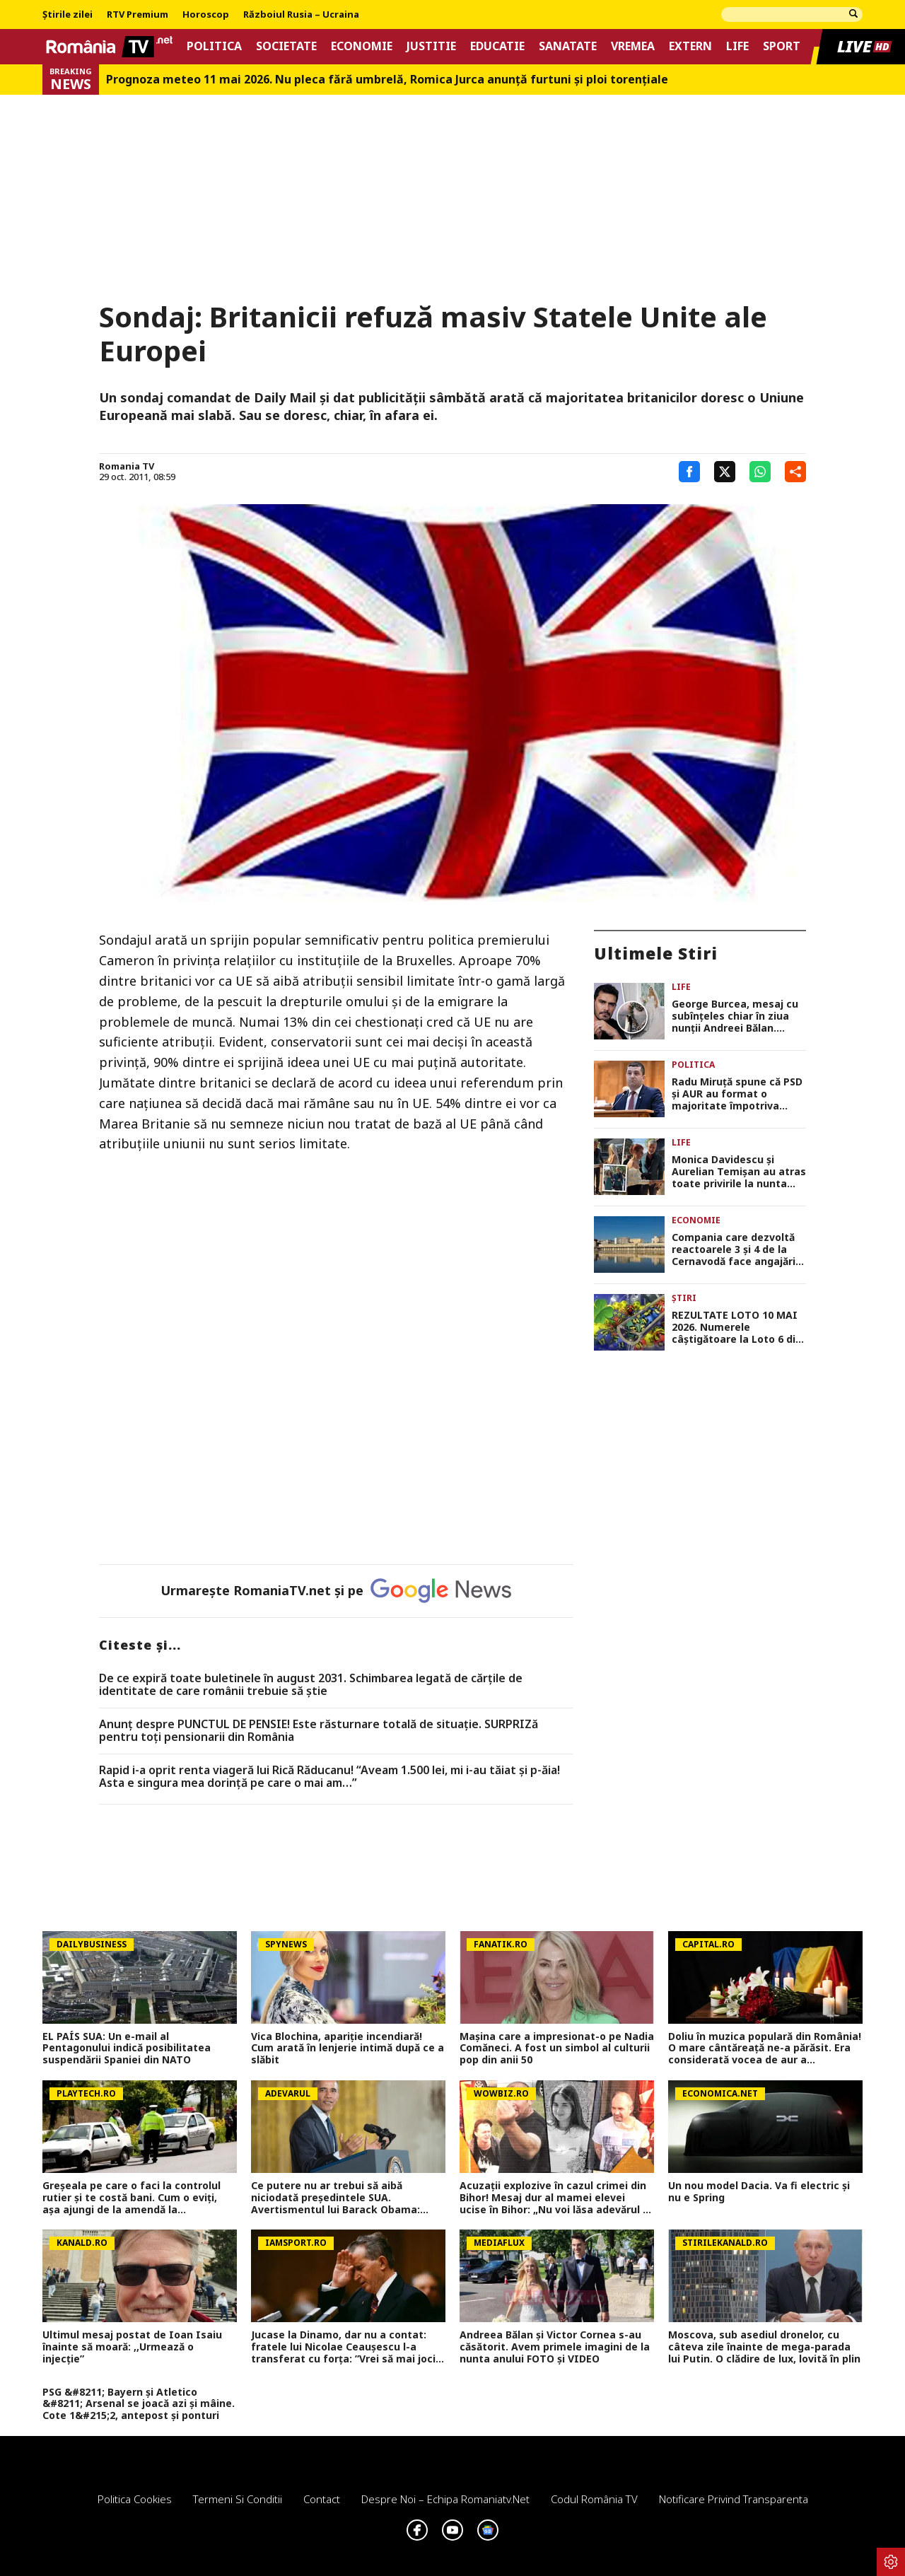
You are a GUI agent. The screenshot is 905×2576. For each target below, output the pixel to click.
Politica (214, 46)
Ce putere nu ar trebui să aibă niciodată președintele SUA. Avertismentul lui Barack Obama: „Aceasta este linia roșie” (335, 2197)
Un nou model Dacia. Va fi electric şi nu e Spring (759, 2192)
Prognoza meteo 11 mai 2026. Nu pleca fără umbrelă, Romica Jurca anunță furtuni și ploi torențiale (387, 79)
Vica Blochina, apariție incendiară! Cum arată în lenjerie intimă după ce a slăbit (347, 2048)
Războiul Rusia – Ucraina (301, 15)
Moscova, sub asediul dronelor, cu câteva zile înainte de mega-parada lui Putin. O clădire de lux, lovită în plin (764, 2347)
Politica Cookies (135, 2499)
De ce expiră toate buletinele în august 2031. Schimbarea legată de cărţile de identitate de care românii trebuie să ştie (310, 1684)
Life (737, 46)
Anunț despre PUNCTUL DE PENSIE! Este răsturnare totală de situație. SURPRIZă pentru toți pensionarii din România (318, 1730)
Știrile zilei (67, 15)
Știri (684, 1298)
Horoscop (205, 15)
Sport (781, 46)
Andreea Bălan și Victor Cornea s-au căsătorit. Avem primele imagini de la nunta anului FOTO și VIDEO (555, 2347)
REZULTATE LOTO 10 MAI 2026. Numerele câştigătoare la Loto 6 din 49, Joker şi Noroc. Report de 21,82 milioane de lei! (737, 1327)
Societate (286, 46)
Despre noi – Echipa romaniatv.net (445, 2499)
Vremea (633, 46)
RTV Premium (137, 15)
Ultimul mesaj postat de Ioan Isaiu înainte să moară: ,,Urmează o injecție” (132, 2347)
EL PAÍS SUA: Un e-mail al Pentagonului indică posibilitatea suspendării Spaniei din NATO (126, 2048)
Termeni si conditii (237, 2499)
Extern (690, 46)
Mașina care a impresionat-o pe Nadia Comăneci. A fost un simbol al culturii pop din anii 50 (557, 2048)
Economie (361, 46)
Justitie (431, 46)
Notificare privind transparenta (733, 2499)
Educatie (497, 46)
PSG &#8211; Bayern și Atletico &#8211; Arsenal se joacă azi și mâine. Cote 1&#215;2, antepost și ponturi (138, 2404)
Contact (321, 2499)
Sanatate (568, 46)
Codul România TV (594, 2499)
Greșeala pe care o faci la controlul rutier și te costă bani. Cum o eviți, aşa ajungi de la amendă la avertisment (131, 2197)
